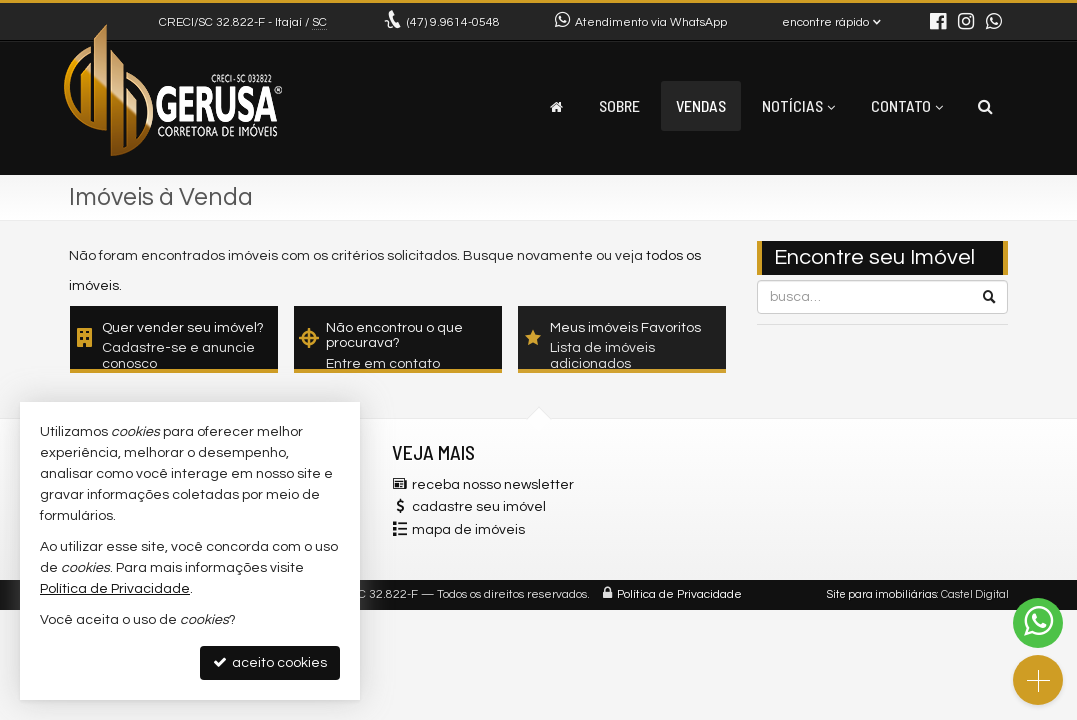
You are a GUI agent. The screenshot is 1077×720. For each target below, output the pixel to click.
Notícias (798, 105)
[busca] (985, 106)
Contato (907, 105)
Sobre (619, 105)
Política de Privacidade (679, 594)
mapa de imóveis (468, 530)
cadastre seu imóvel (479, 507)
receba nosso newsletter (493, 485)
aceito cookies (270, 662)
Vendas (701, 105)
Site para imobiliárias (882, 594)
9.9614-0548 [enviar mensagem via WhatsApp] (453, 22)
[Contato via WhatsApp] (1038, 623)
